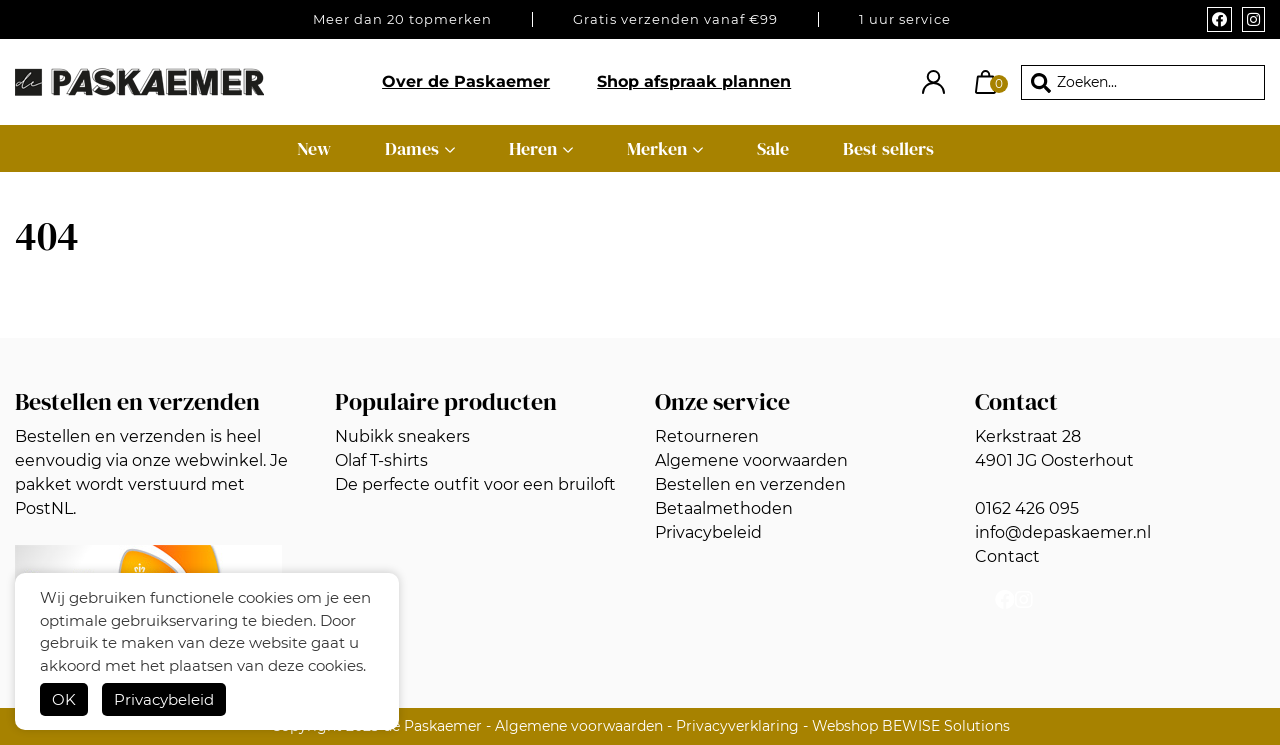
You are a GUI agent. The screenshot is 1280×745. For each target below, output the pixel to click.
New (314, 148)
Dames (412, 148)
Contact (1007, 556)
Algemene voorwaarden (751, 460)
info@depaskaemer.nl (1063, 532)
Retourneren (707, 436)
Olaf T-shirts (381, 460)
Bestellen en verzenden (750, 484)
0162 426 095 (1027, 508)
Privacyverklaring (737, 726)
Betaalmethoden (724, 508)
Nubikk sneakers (402, 436)
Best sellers (888, 148)
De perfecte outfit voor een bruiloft (475, 484)
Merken (657, 148)
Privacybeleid (164, 699)
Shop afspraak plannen (694, 81)
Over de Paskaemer (466, 81)
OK (64, 699)
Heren (533, 148)
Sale (773, 148)
